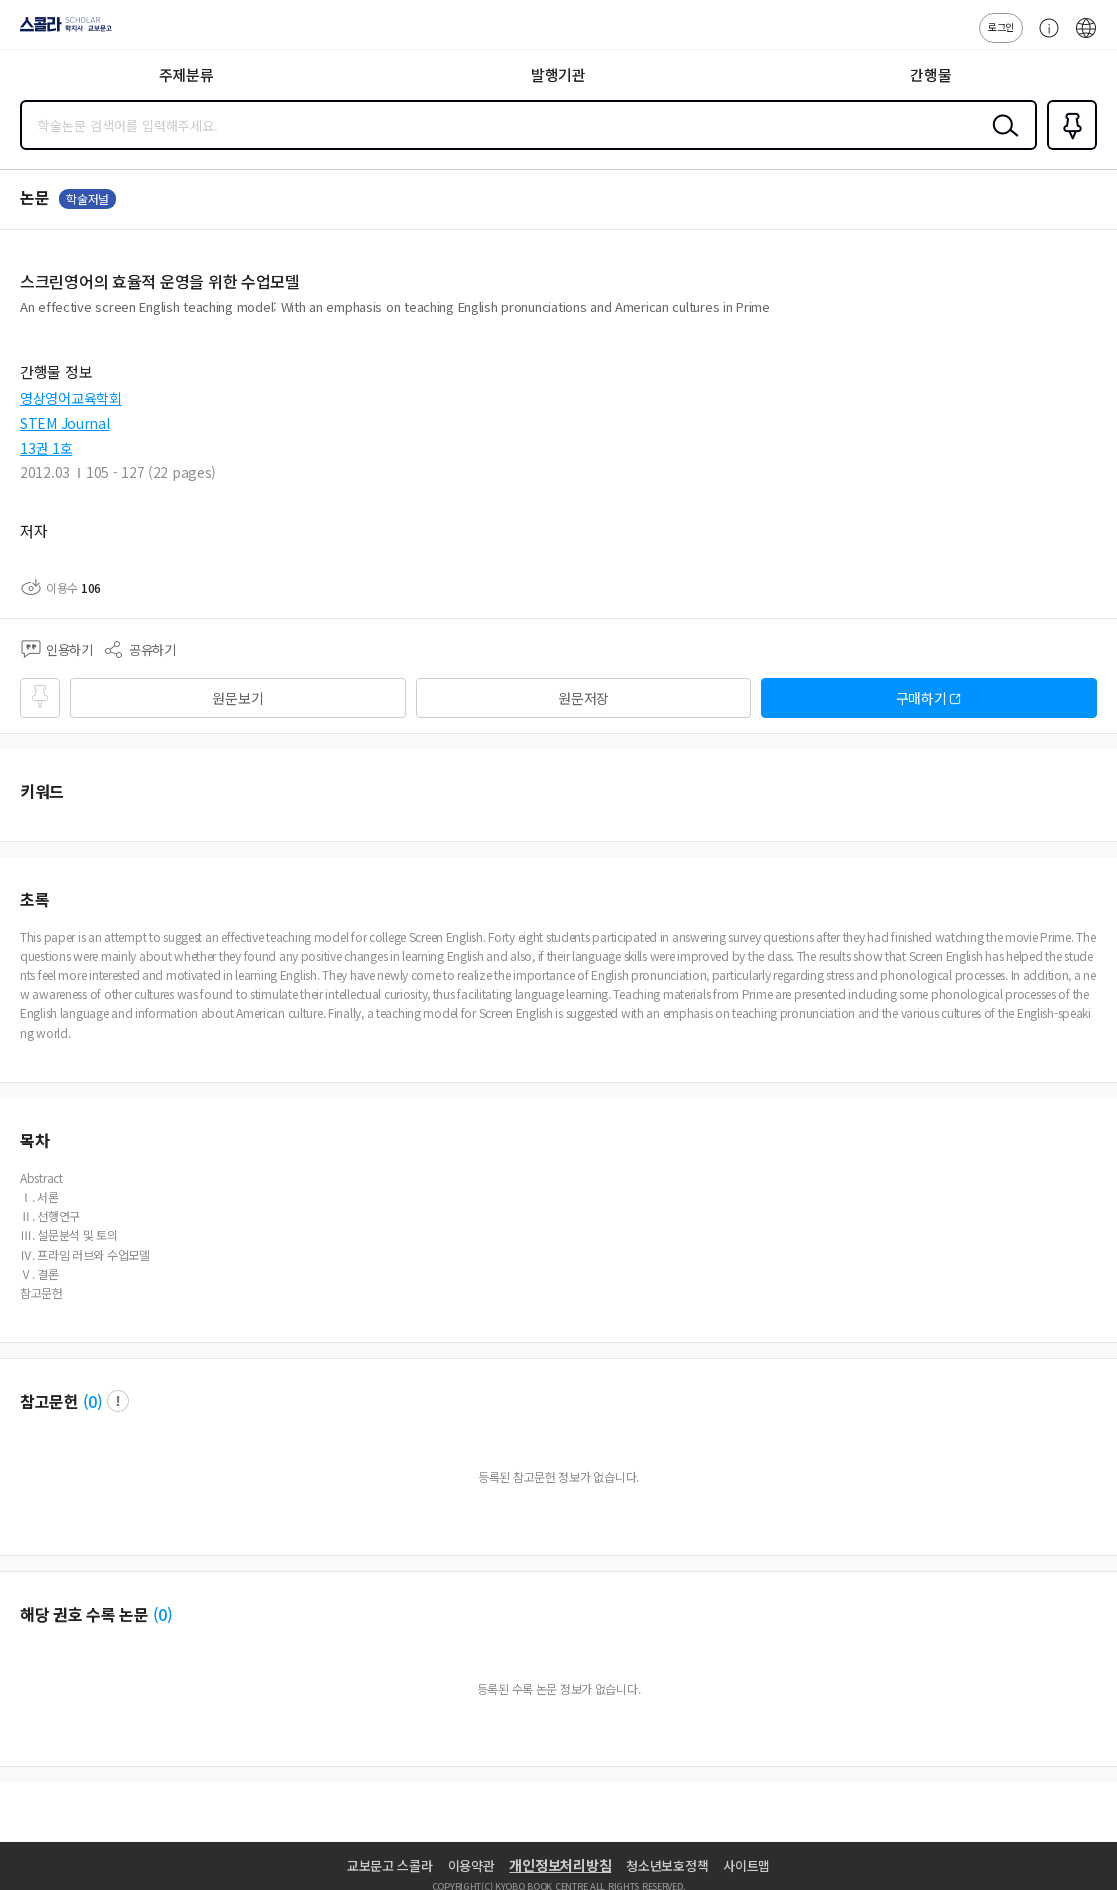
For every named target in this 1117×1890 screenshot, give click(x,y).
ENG (1086, 38)
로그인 (1001, 26)
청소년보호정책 (667, 1865)
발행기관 (558, 74)
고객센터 (1044, 38)
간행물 (930, 74)
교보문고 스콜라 (390, 1865)
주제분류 (186, 74)
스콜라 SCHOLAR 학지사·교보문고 (60, 31)
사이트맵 (746, 1865)
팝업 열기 (118, 1401)
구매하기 (921, 698)
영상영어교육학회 (71, 398)
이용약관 (471, 1865)
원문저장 (583, 698)
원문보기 (237, 698)
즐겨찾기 (1068, 148)
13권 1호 (46, 448)
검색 (1001, 141)
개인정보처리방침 (560, 1865)
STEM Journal (65, 423)
